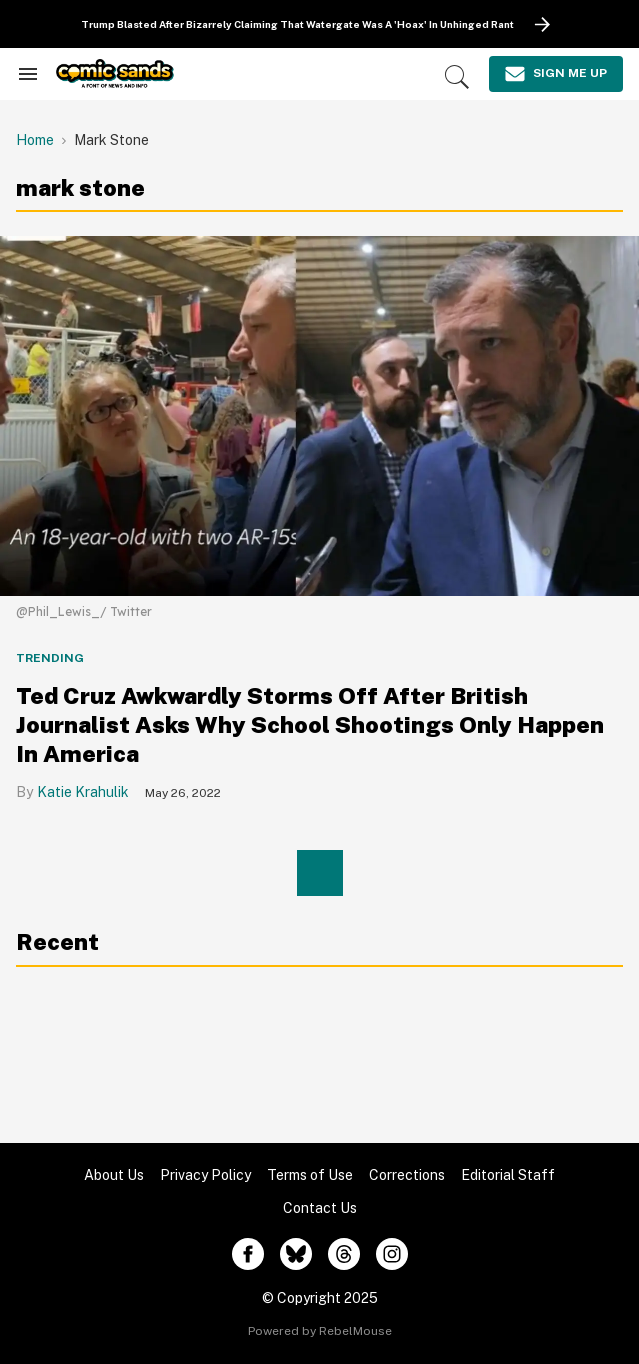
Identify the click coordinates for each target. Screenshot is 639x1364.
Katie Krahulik (83, 792)
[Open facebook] (248, 1254)
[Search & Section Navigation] (28, 74)
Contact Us (320, 1208)
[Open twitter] (296, 1254)
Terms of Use (310, 1175)
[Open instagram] (392, 1254)
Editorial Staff (508, 1175)
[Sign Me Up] (556, 74)
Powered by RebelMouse (320, 1331)
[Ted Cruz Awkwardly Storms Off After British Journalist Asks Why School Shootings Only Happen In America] (319, 414)
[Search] (457, 77)
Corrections (407, 1175)
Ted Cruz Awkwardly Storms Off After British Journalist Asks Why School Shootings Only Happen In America (310, 724)
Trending (50, 658)
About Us (114, 1175)
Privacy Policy (205, 1175)
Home (35, 140)
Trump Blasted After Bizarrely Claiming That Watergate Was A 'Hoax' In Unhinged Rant (297, 24)
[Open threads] (344, 1254)
